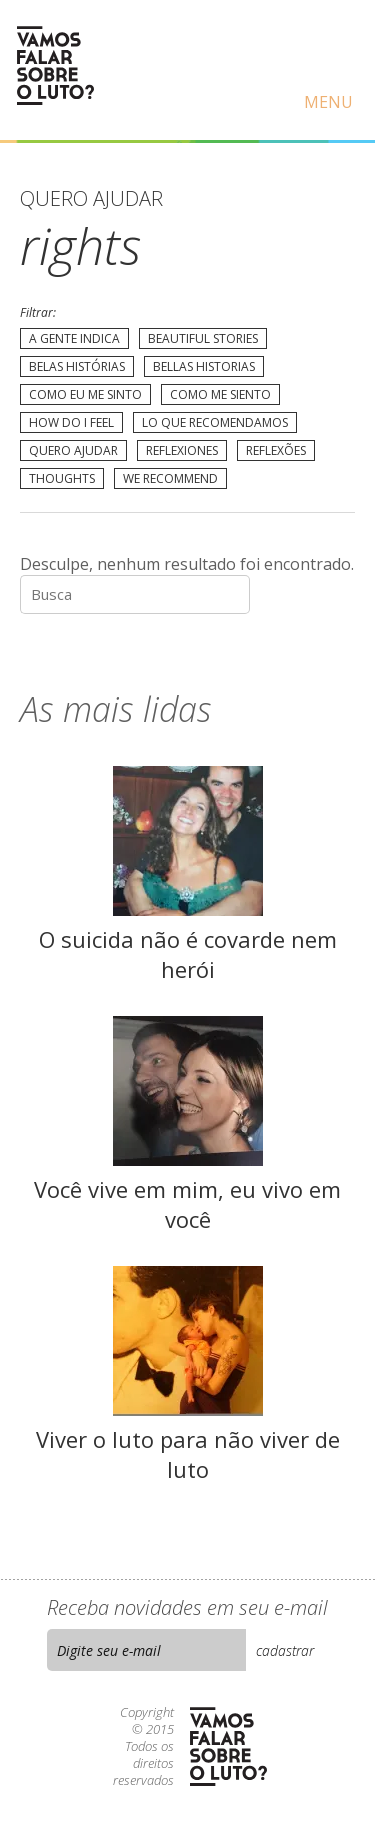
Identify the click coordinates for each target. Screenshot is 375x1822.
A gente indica (74, 338)
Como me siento (220, 394)
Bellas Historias (204, 366)
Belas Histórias (77, 366)
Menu (328, 102)
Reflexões (276, 450)
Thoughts (62, 478)
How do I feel (71, 422)
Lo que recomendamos (215, 422)
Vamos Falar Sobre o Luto (55, 65)
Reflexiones (182, 450)
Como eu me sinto (85, 394)
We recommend (170, 478)
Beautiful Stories (203, 338)
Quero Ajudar (73, 450)
